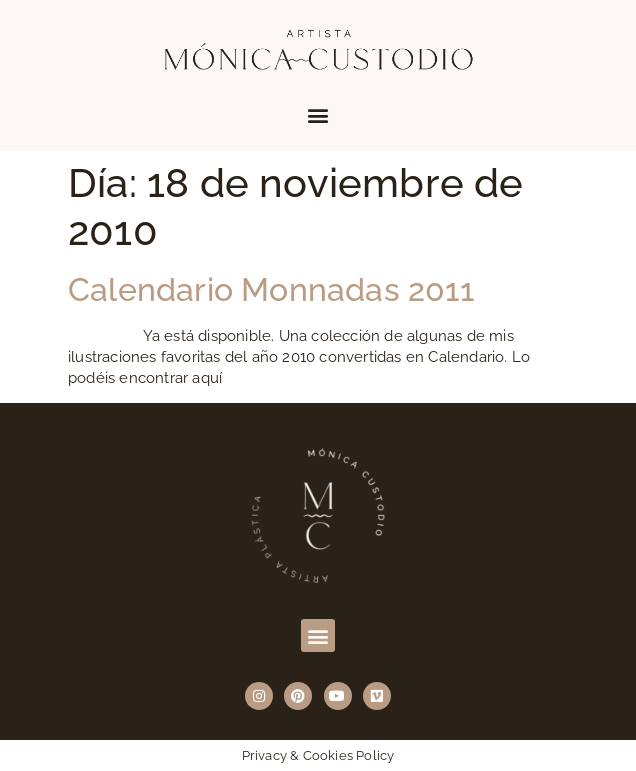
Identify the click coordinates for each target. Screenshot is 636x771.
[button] (317, 114)
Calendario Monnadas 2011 (271, 289)
